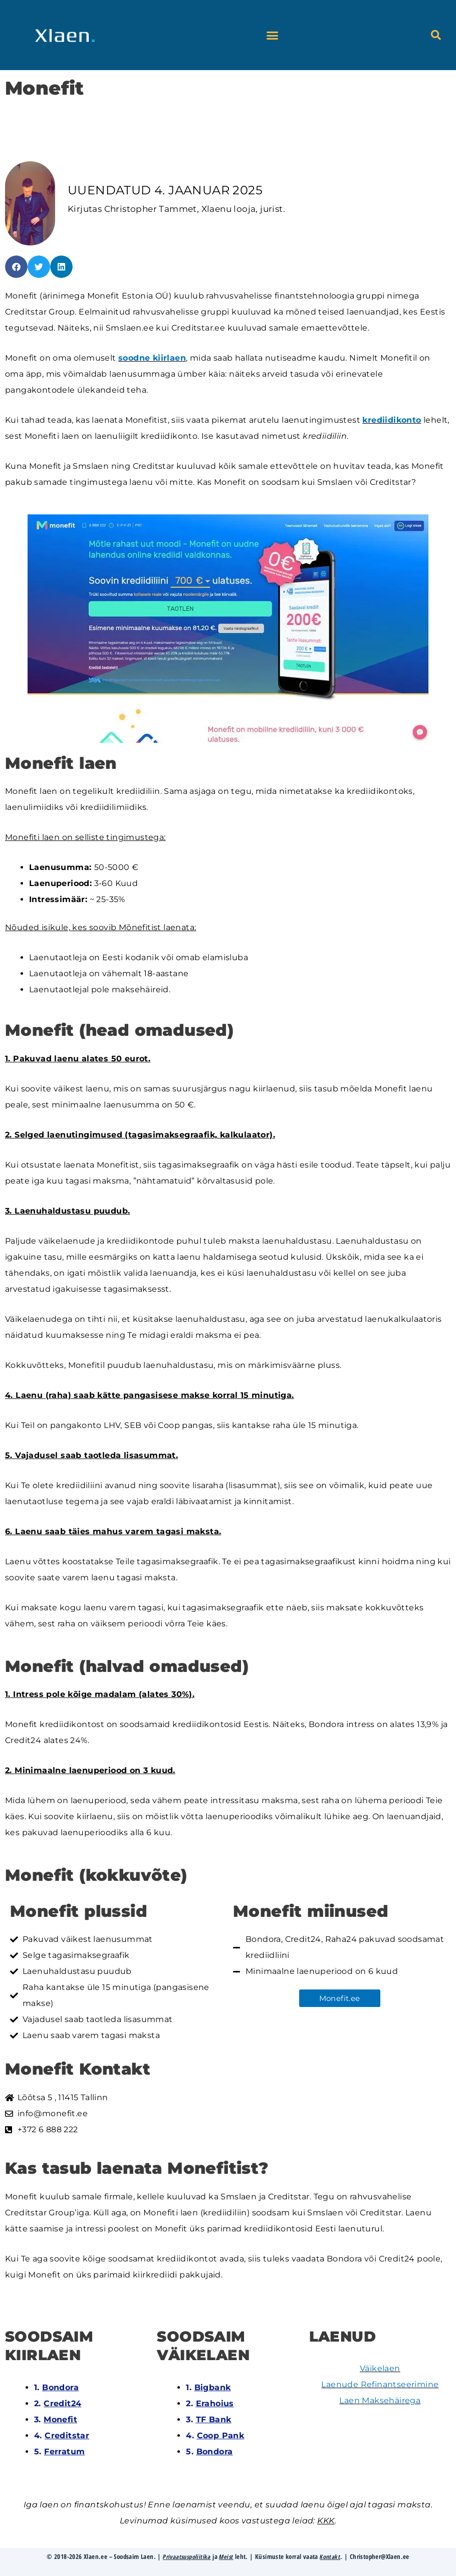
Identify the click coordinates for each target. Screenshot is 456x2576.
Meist (226, 2556)
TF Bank (214, 2419)
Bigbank (212, 2387)
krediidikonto (391, 420)
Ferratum (64, 2451)
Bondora (60, 2387)
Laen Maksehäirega (379, 2400)
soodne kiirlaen (152, 358)
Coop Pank (221, 2435)
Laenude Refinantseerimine (379, 2384)
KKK (325, 2520)
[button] (272, 35)
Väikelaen (380, 2368)
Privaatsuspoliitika (186, 2556)
